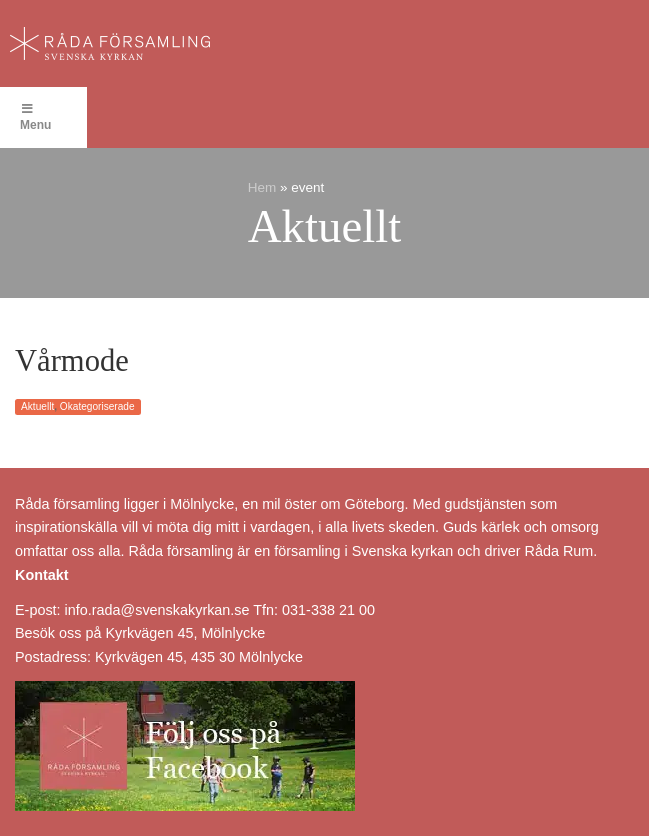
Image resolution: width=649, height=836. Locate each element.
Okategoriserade (97, 406)
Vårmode (72, 361)
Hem (262, 187)
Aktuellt (37, 406)
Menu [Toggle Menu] (35, 117)
